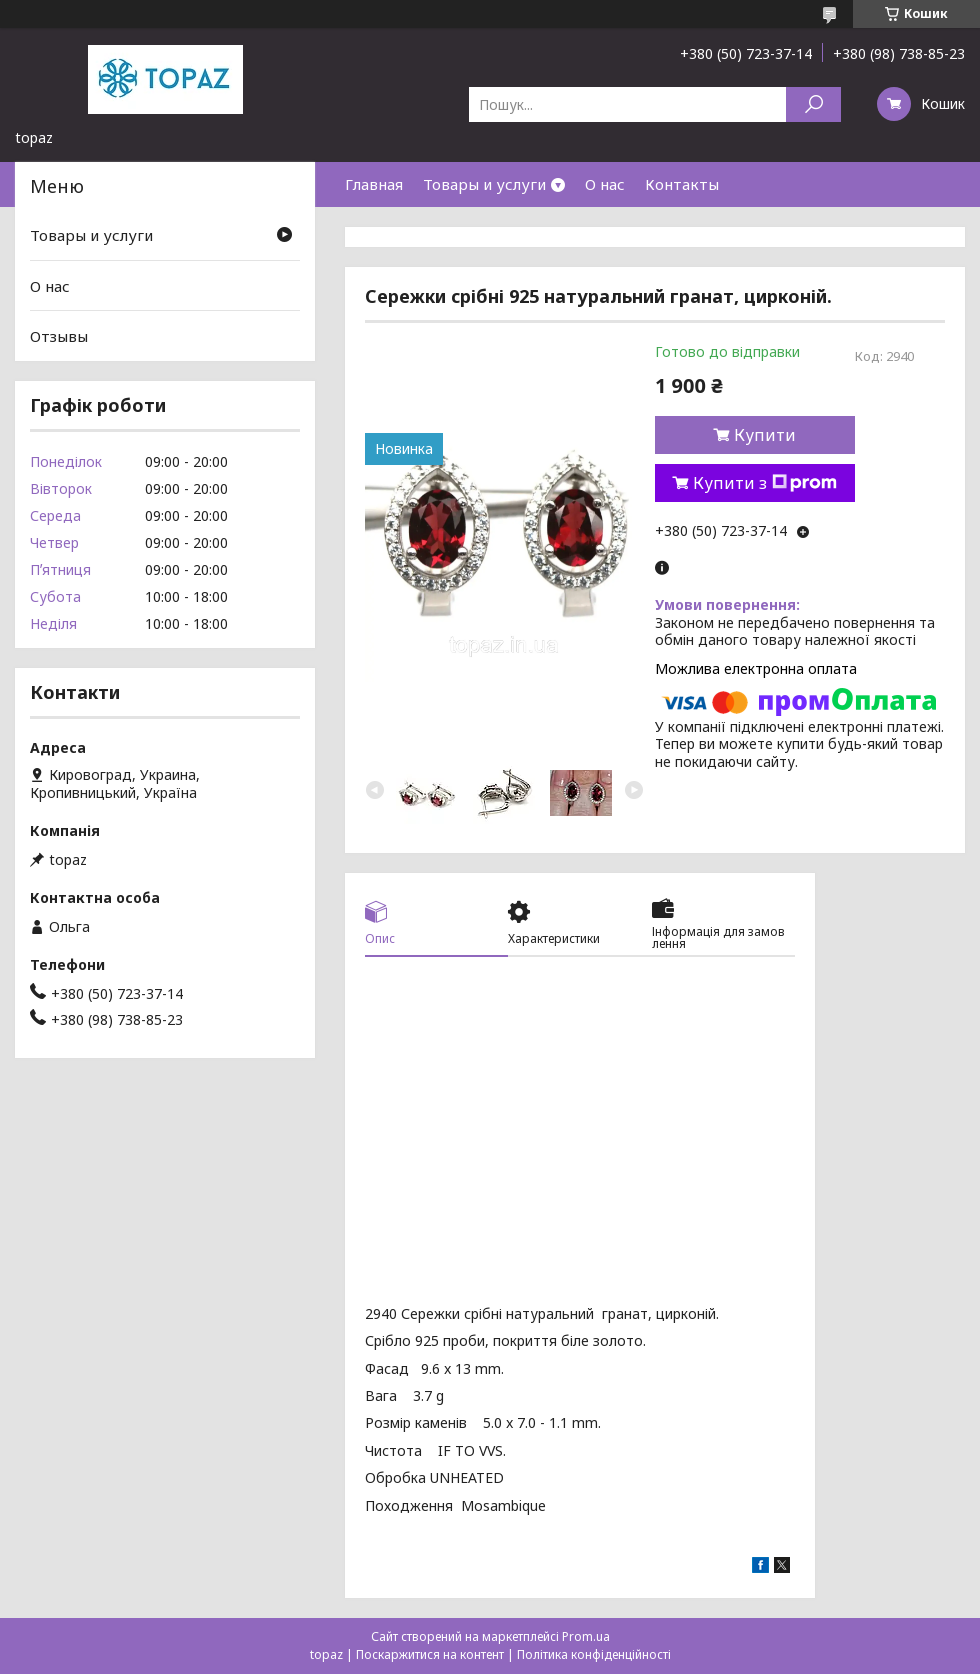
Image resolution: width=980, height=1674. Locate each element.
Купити (765, 435)
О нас (605, 184)
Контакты (682, 184)
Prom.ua (586, 1636)
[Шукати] (813, 104)
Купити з (765, 483)
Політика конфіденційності (594, 1654)
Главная (374, 184)
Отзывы (59, 336)
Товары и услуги (484, 184)
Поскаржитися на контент (430, 1654)
